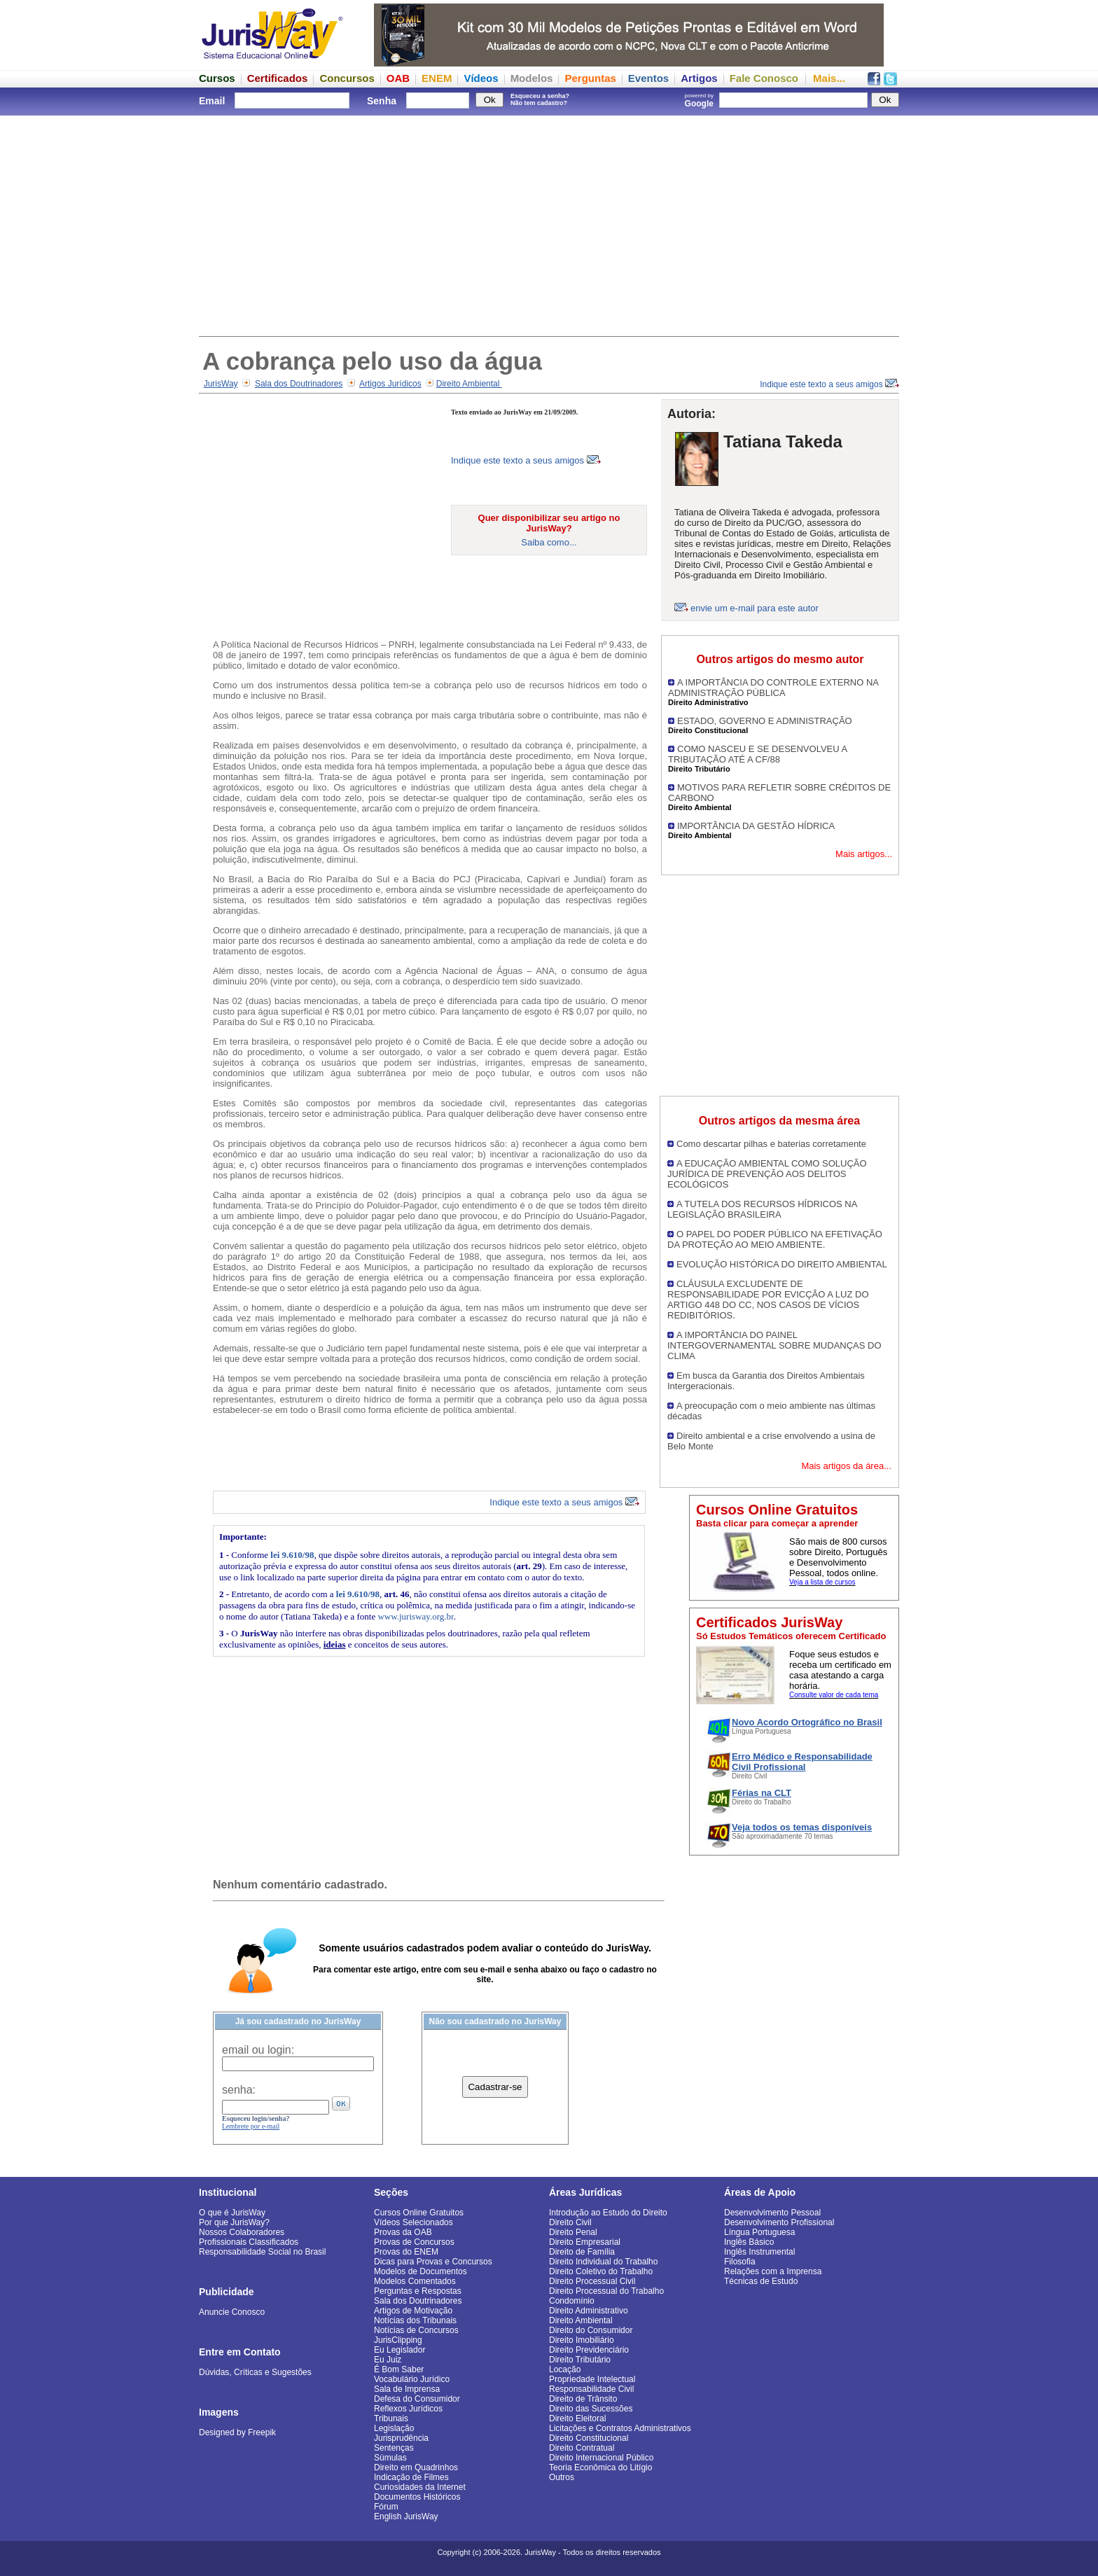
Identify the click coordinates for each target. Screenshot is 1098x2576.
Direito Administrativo (588, 2311)
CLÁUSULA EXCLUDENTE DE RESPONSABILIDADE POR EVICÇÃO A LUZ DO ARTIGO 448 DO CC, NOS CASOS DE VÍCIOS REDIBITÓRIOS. (768, 1300)
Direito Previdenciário (589, 2350)
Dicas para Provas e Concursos (433, 2262)
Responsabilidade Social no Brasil (262, 2252)
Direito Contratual (581, 2448)
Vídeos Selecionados (413, 2222)
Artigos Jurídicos (390, 384)
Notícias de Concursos (416, 2330)
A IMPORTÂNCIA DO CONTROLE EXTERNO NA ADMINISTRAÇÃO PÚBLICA (773, 687)
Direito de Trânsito (583, 2399)
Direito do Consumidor (590, 2330)
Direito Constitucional (588, 2438)
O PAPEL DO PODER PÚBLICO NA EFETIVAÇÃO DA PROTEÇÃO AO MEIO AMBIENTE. (774, 1239)
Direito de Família (582, 2252)
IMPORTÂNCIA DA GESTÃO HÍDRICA (756, 826)
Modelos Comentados (415, 2281)
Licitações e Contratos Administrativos (620, 2428)
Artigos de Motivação (413, 2311)
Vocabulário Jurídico (412, 2379)
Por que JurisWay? (234, 2222)
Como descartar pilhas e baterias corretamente (771, 1144)
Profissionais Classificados (248, 2242)
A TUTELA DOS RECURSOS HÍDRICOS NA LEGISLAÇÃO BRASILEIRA (762, 1209)
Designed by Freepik (237, 2432)
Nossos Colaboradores (241, 2232)
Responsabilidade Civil (591, 2389)
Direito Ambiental (469, 384)
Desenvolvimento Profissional (779, 2222)
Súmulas (390, 2458)
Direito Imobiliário (581, 2340)
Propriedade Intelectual (592, 2379)
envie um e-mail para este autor (754, 608)
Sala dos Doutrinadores (298, 384)
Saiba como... (549, 542)
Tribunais (391, 2418)
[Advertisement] (549, 224)
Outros (561, 2477)
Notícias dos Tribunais (415, 2320)
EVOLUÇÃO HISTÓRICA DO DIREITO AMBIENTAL (781, 1264)
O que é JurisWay (232, 2213)
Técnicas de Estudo (761, 2281)
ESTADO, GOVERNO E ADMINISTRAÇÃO (764, 721)
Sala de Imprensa (407, 2389)
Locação (565, 2369)
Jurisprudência (401, 2438)
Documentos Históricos (417, 2497)
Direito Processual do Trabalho (606, 2291)
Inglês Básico (749, 2242)
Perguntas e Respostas (417, 2291)
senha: (239, 2090)
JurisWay (221, 384)
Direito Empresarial (584, 2242)
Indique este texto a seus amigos (829, 384)
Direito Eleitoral (577, 2418)
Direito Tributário (580, 2360)
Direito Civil (570, 2222)
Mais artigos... (863, 854)
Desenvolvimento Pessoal (772, 2213)
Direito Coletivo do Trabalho (601, 2271)
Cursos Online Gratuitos (419, 2213)
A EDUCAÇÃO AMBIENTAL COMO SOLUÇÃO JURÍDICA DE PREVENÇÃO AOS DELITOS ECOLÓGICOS (767, 1174)
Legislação (394, 2428)
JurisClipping (398, 2340)
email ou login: (258, 2050)
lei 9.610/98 (292, 1555)
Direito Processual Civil (592, 2281)
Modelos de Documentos (420, 2271)
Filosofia (740, 2262)
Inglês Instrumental (759, 2252)
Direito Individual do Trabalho (603, 2262)
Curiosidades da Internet (420, 2487)
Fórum (386, 2507)
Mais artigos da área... (846, 1466)
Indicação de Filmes (411, 2477)
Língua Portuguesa (759, 2232)
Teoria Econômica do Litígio (600, 2467)
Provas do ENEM (406, 2252)
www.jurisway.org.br (415, 1616)
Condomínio (572, 2301)
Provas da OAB (403, 2232)
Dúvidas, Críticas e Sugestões (255, 2372)
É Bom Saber (399, 2369)
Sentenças (394, 2448)
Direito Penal (573, 2232)
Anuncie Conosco (232, 2312)
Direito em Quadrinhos (416, 2467)
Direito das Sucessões (590, 2409)
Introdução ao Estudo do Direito (608, 2213)
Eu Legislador (399, 2350)
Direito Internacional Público (601, 2458)
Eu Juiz (387, 2360)
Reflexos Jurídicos (408, 2409)
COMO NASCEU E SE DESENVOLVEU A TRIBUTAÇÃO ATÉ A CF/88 (757, 754)
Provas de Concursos (414, 2242)
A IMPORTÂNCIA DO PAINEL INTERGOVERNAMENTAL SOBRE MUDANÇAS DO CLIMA (774, 1345)
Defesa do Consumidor (417, 2399)
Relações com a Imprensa (772, 2271)
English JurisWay (406, 2516)
